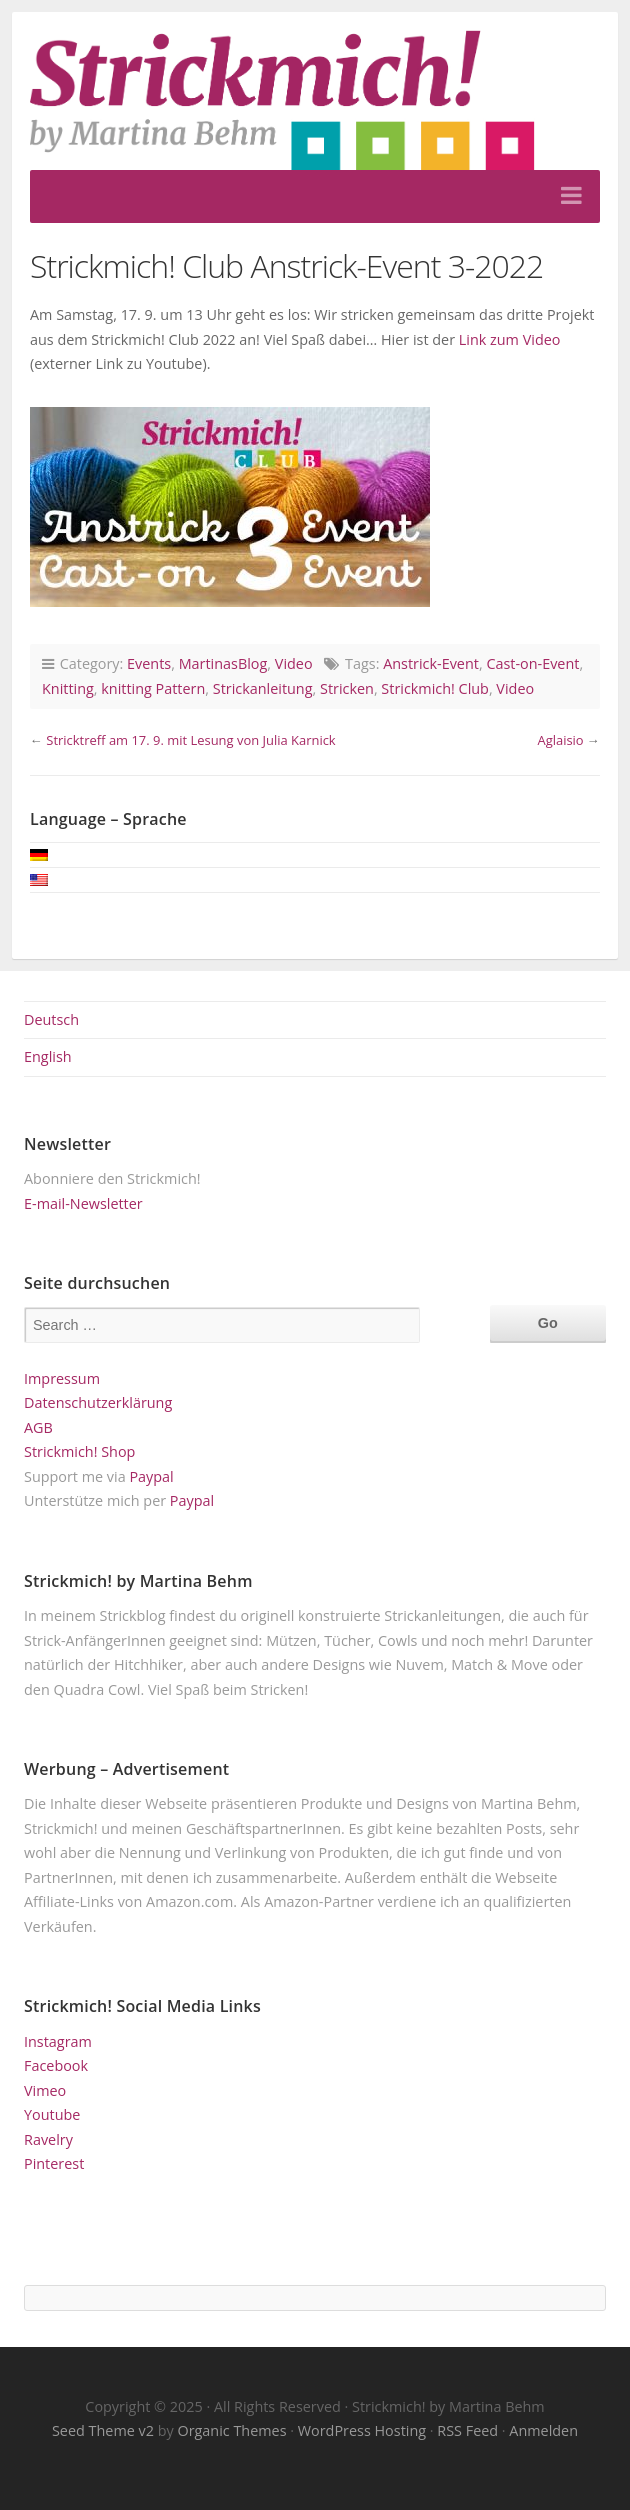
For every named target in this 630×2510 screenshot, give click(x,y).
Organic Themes (231, 2430)
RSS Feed (467, 2430)
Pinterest (54, 2163)
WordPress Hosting (362, 2430)
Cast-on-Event (532, 663)
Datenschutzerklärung (98, 1402)
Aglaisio (560, 740)
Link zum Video (510, 339)
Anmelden (543, 2430)
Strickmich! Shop (79, 1451)
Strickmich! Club (435, 688)
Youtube (52, 2114)
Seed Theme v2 (103, 2430)
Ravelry (48, 2139)
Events (149, 663)
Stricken (347, 688)
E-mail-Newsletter (83, 1203)
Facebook (56, 2065)
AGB (38, 1427)
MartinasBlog (223, 663)
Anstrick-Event (431, 663)
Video (294, 663)
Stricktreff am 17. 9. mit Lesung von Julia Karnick (190, 740)
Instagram (58, 2041)
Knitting (68, 688)
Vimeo (45, 2090)
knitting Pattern (153, 688)
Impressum (62, 1378)
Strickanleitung (263, 688)
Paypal (151, 1476)
